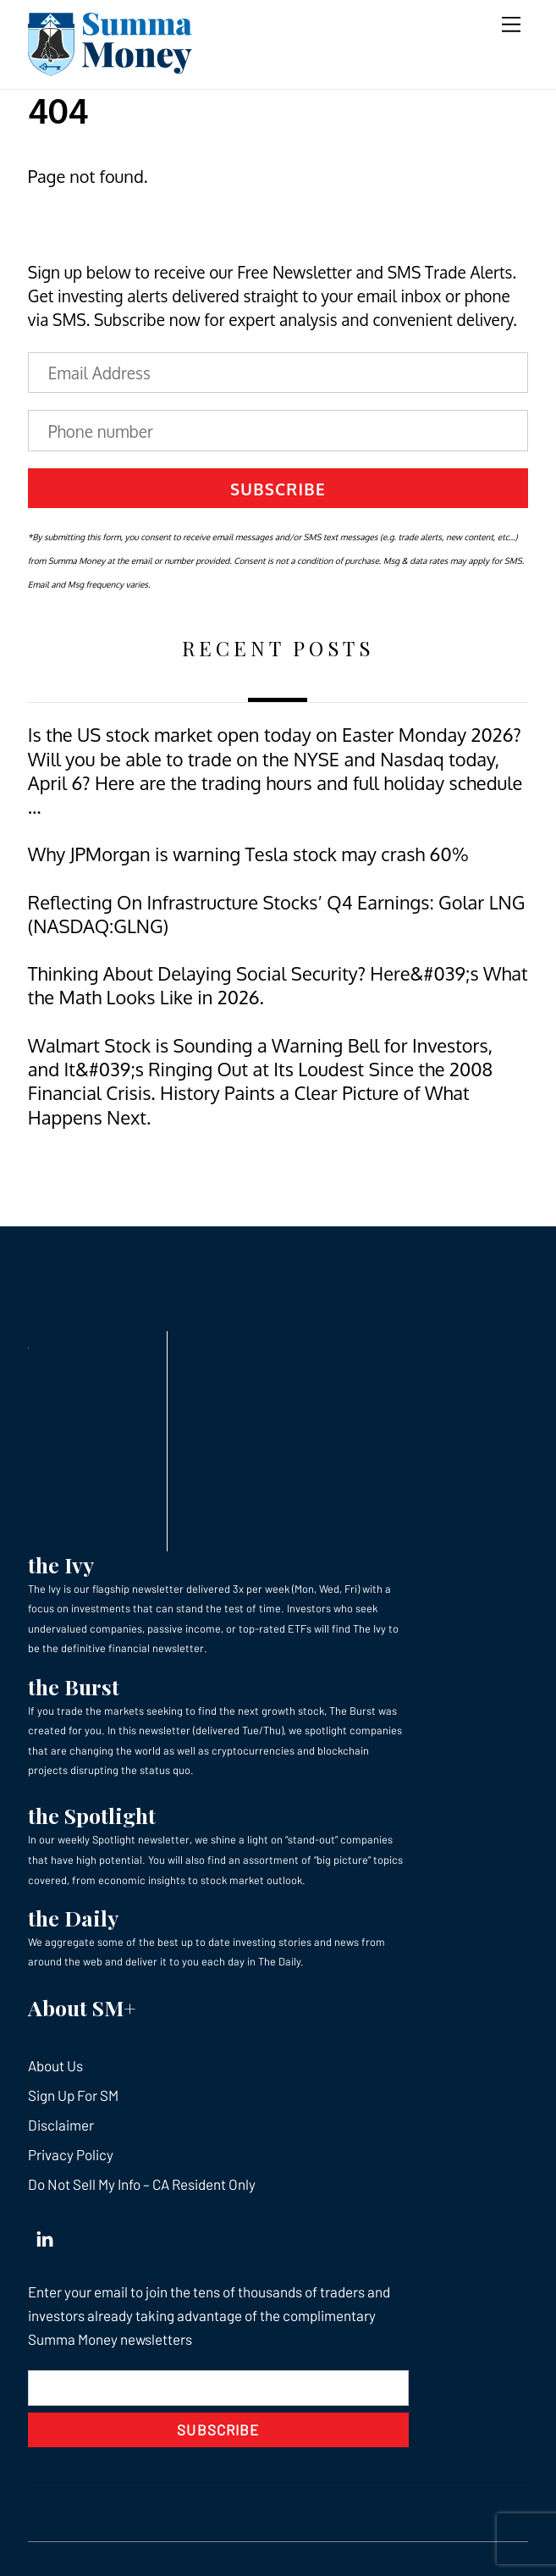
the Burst (73, 1686)
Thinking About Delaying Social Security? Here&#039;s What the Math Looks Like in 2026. (278, 985)
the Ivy (61, 1564)
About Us (55, 2065)
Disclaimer (61, 2124)
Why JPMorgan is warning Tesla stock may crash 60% (248, 854)
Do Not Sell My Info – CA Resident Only (142, 2183)
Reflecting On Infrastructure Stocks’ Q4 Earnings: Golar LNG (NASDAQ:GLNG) (277, 914)
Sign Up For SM (73, 2095)
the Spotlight (92, 1815)
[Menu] (511, 23)
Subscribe (278, 488)
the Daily (73, 1918)
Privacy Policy (70, 2154)
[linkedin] (45, 2234)
